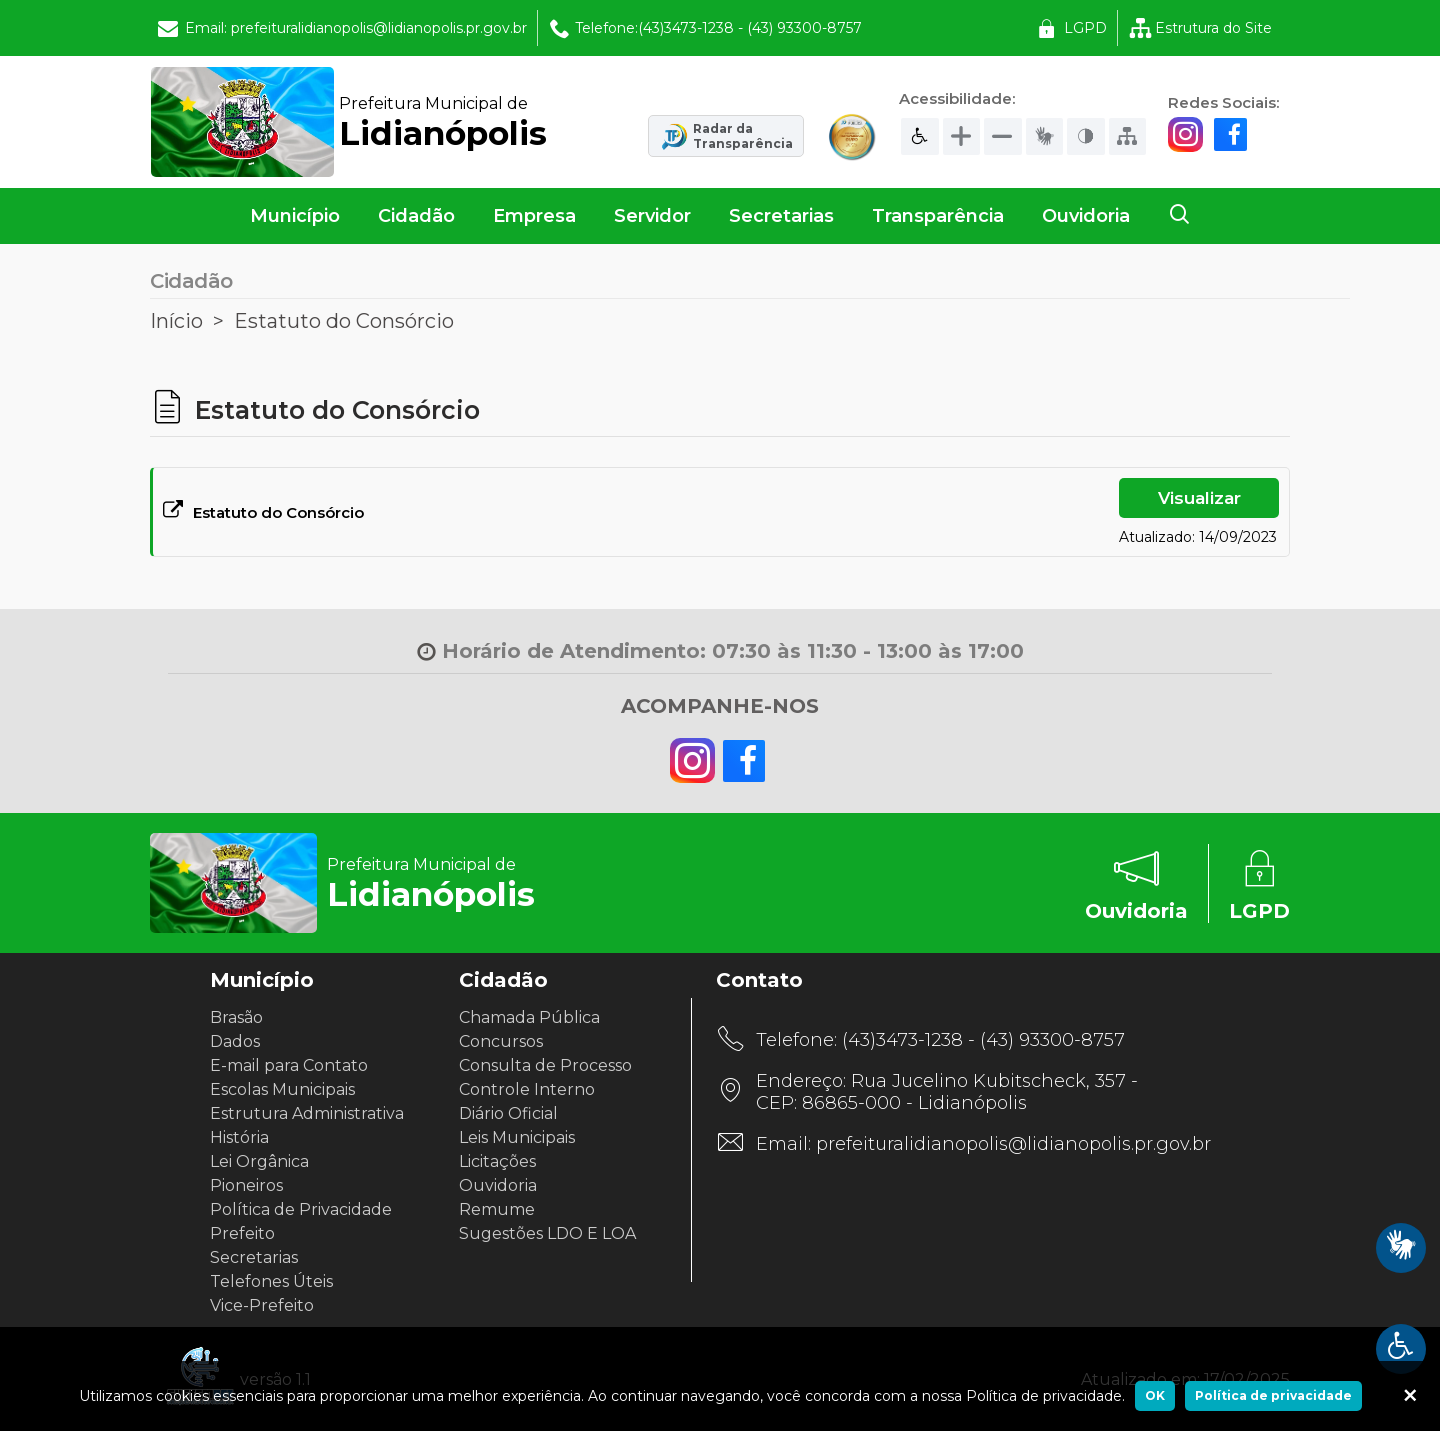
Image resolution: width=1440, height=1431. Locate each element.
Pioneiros (246, 1185)
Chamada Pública (529, 1017)
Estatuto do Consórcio (344, 321)
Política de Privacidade (301, 1209)
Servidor (652, 216)
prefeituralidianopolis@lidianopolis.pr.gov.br (1013, 1144)
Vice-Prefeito (262, 1305)
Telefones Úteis (271, 1281)
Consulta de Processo (545, 1065)
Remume (497, 1209)
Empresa (534, 216)
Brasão (236, 1017)
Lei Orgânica (259, 1161)
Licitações (497, 1161)
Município (295, 216)
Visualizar (1199, 498)
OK (1155, 1395)
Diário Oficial (508, 1113)
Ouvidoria (1086, 216)
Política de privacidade (1273, 1395)
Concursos (501, 1041)
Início (176, 321)
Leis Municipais (517, 1137)
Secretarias (781, 216)
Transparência (938, 216)
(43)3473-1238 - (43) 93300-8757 (983, 1040)
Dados (235, 1041)
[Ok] (1410, 1396)
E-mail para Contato (289, 1065)
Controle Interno (527, 1089)
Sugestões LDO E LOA (547, 1233)
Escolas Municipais (282, 1089)
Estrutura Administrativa (307, 1113)
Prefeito (242, 1233)
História (239, 1137)
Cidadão (416, 216)
